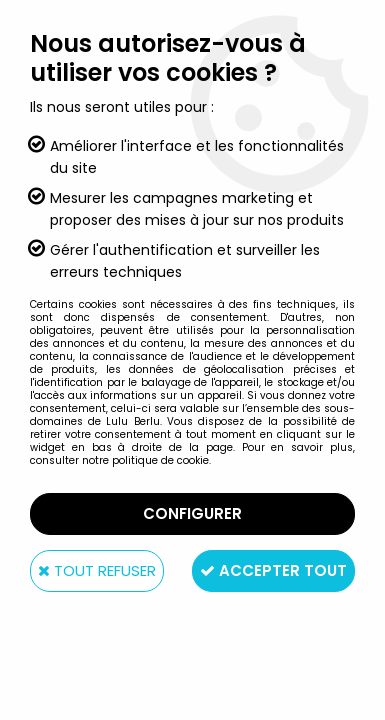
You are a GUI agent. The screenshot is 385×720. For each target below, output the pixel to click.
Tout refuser (97, 570)
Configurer (192, 513)
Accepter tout (273, 570)
